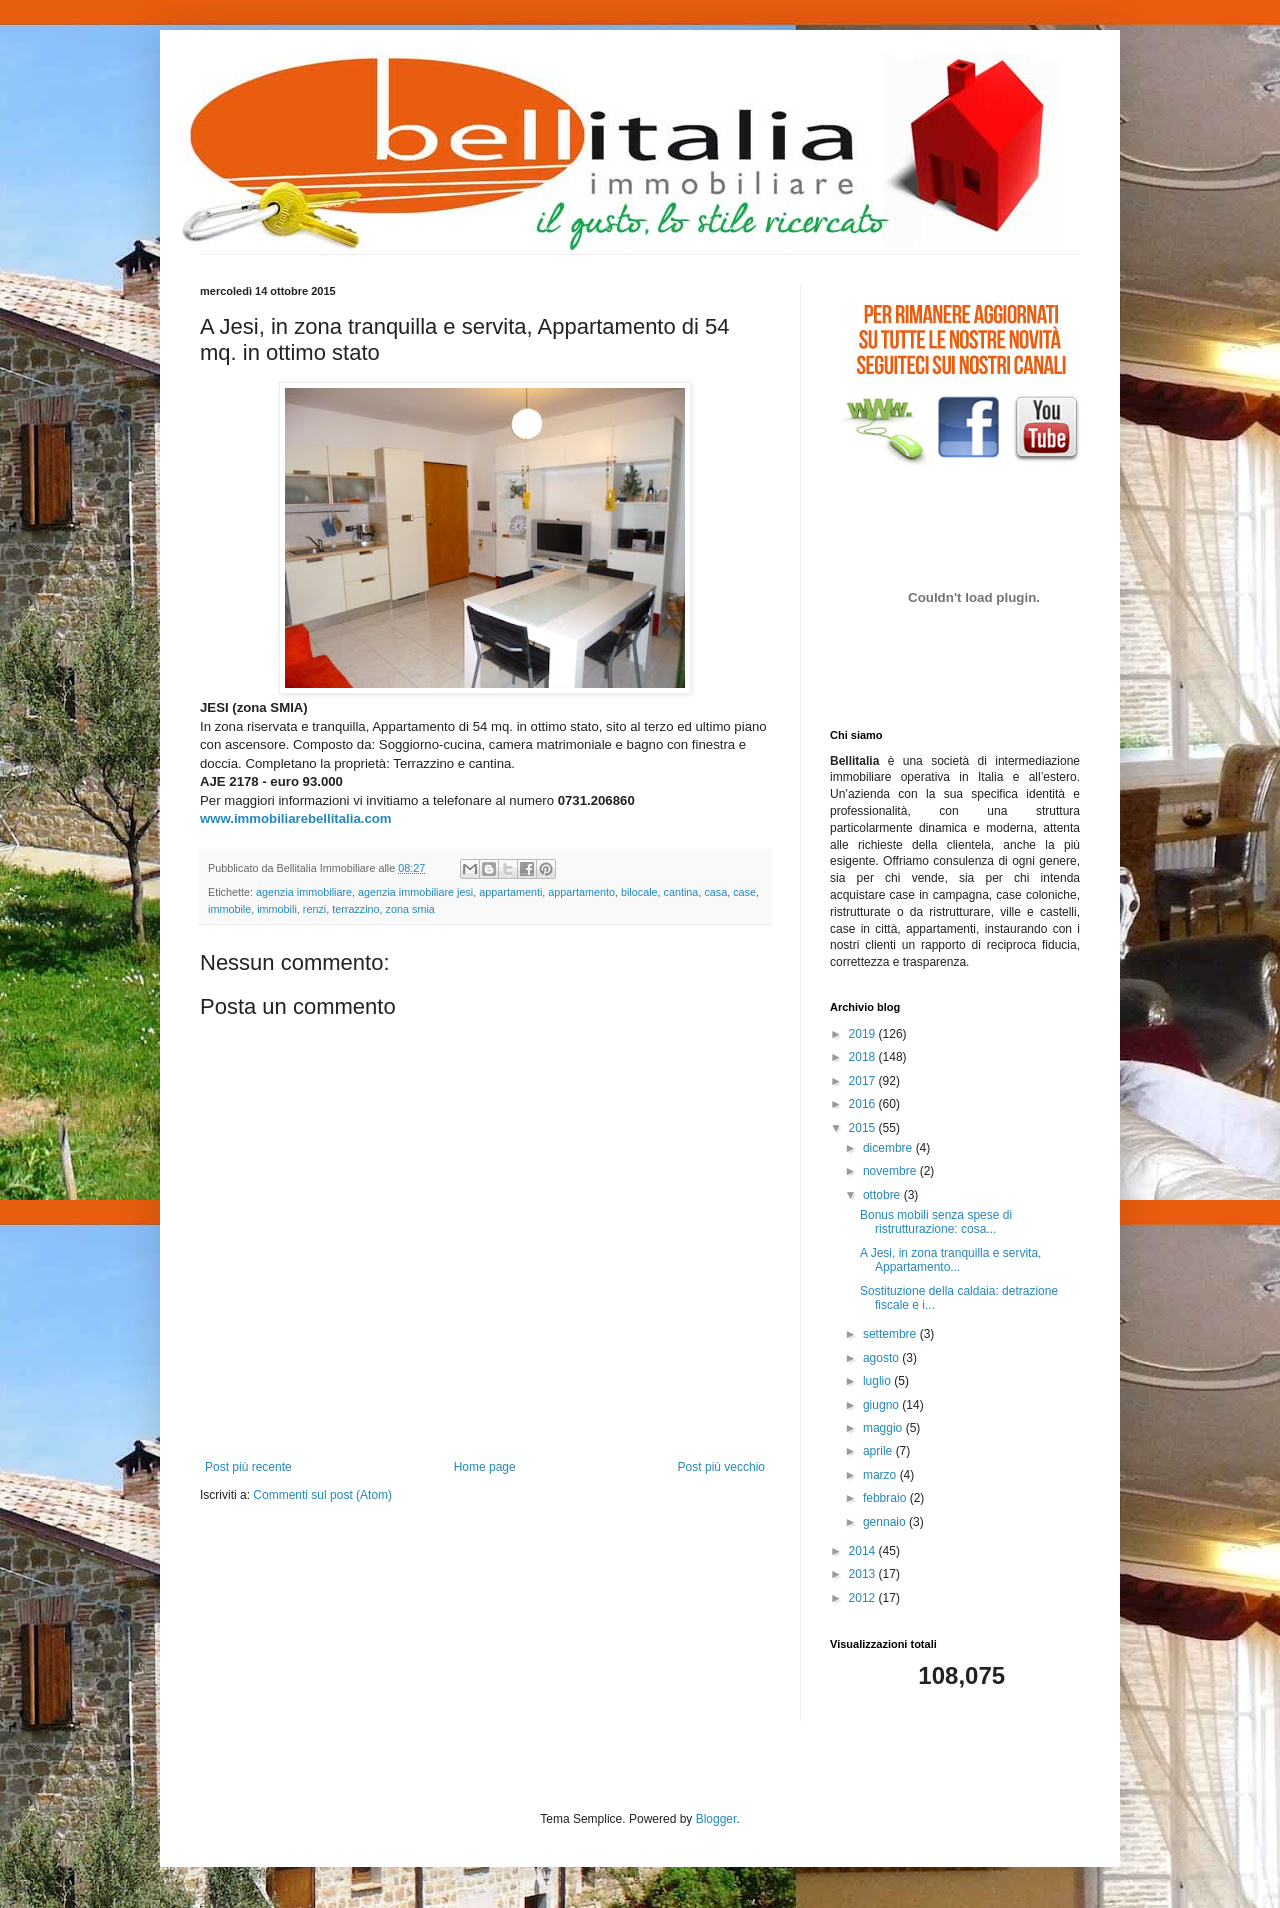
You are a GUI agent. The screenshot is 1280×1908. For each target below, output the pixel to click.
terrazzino (355, 909)
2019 (864, 1034)
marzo (881, 1475)
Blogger (716, 1819)
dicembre (889, 1148)
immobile (229, 909)
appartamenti (510, 892)
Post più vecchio (721, 1467)
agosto (882, 1358)
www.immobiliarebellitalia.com (296, 818)
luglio (878, 1381)
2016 (864, 1104)
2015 (864, 1128)
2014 (864, 1551)
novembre (891, 1171)
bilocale (639, 892)
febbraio (886, 1498)
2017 (864, 1081)
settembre (891, 1334)
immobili (277, 909)
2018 (864, 1057)
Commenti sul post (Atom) (322, 1495)
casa (715, 892)
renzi (314, 909)
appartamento (581, 892)
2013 (864, 1574)
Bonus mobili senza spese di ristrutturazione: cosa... (936, 1222)
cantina (681, 892)
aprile (879, 1451)
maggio (884, 1428)
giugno (882, 1405)
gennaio (886, 1522)
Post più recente (248, 1467)
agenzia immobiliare (304, 892)
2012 (864, 1598)
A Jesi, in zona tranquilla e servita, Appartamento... (950, 1260)
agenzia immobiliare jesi (415, 892)
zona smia (410, 909)
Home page (485, 1467)
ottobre (883, 1195)
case (744, 892)
